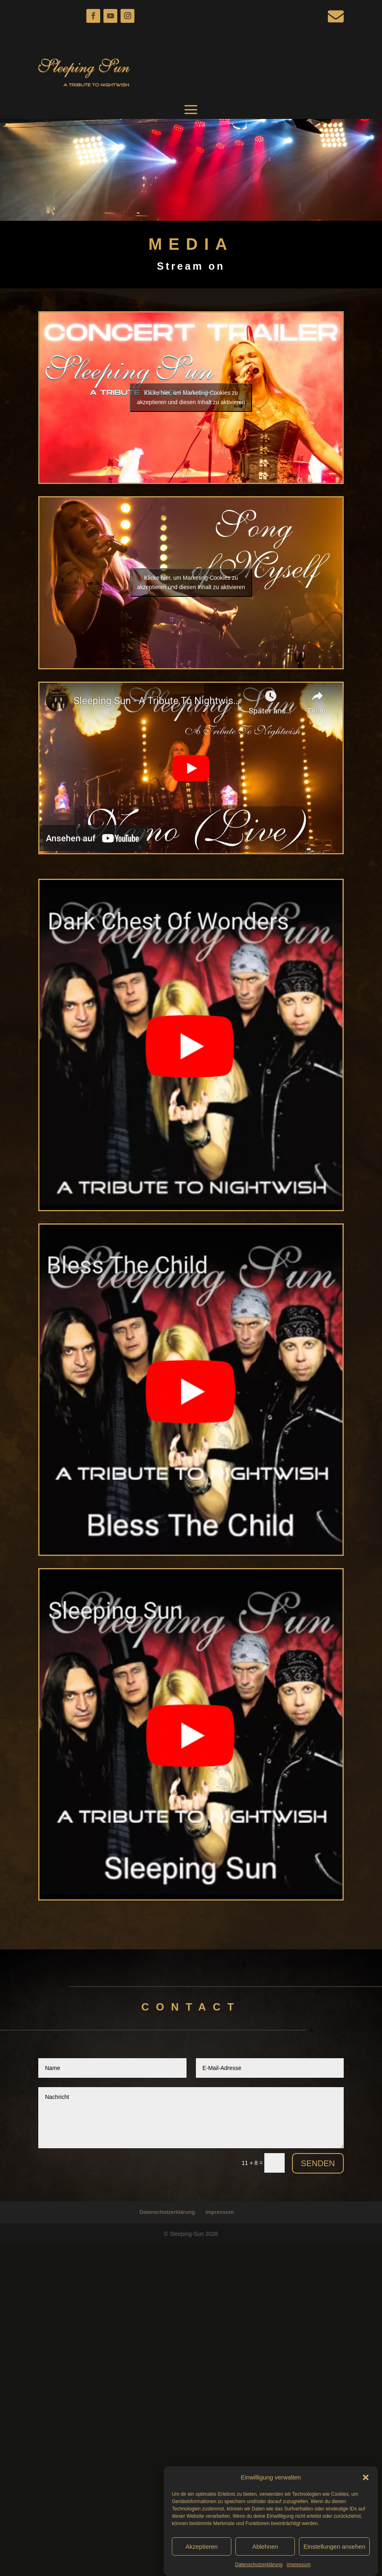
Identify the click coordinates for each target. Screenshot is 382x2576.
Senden (318, 2163)
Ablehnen (265, 2549)
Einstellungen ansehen (334, 2549)
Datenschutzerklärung (259, 2568)
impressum (299, 2568)
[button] (366, 2481)
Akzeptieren (201, 2549)
